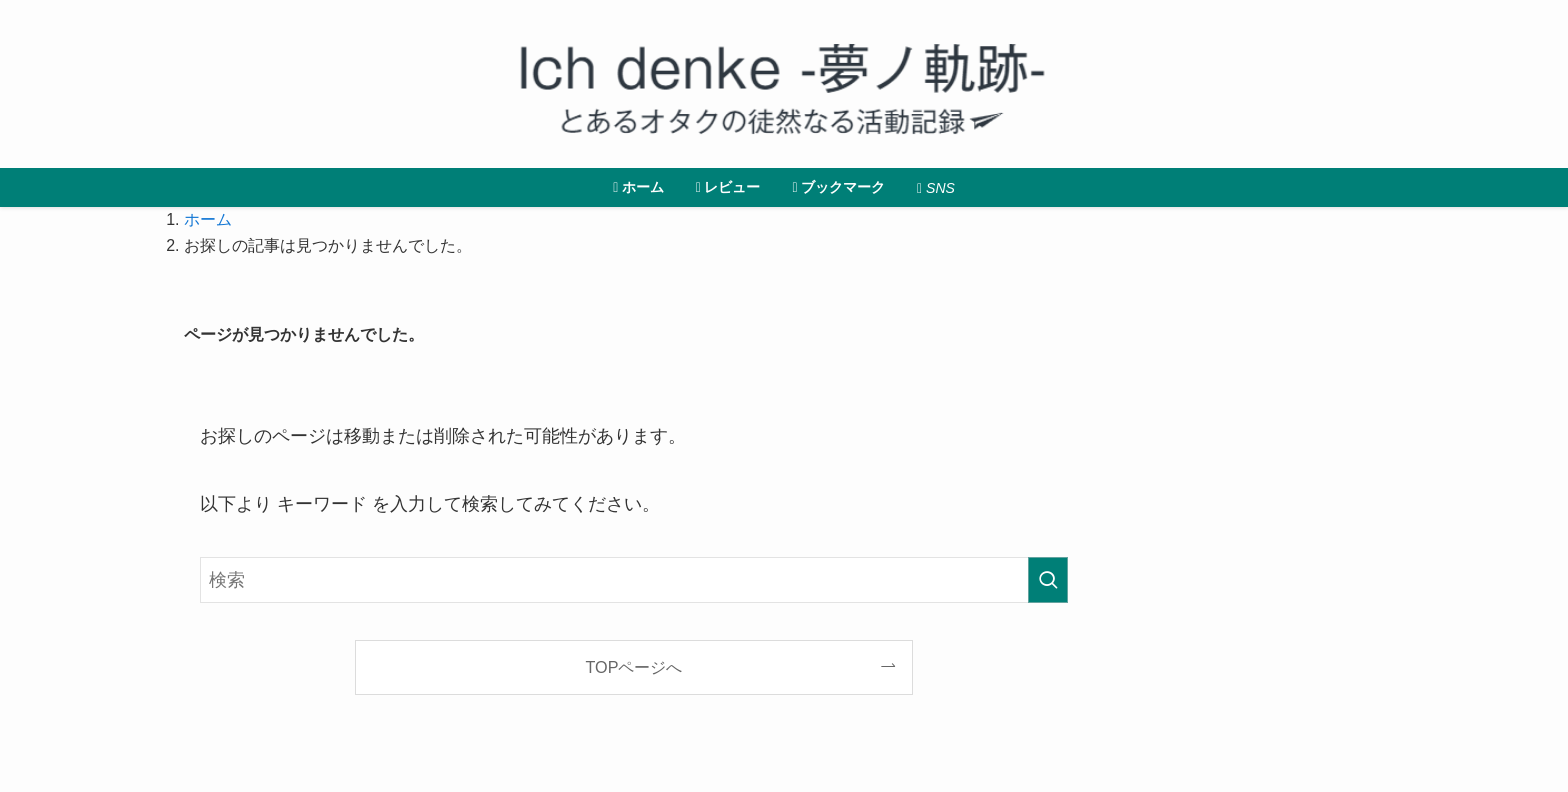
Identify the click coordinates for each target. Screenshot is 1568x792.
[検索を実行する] (1048, 580)
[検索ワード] (634, 580)
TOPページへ (634, 667)
